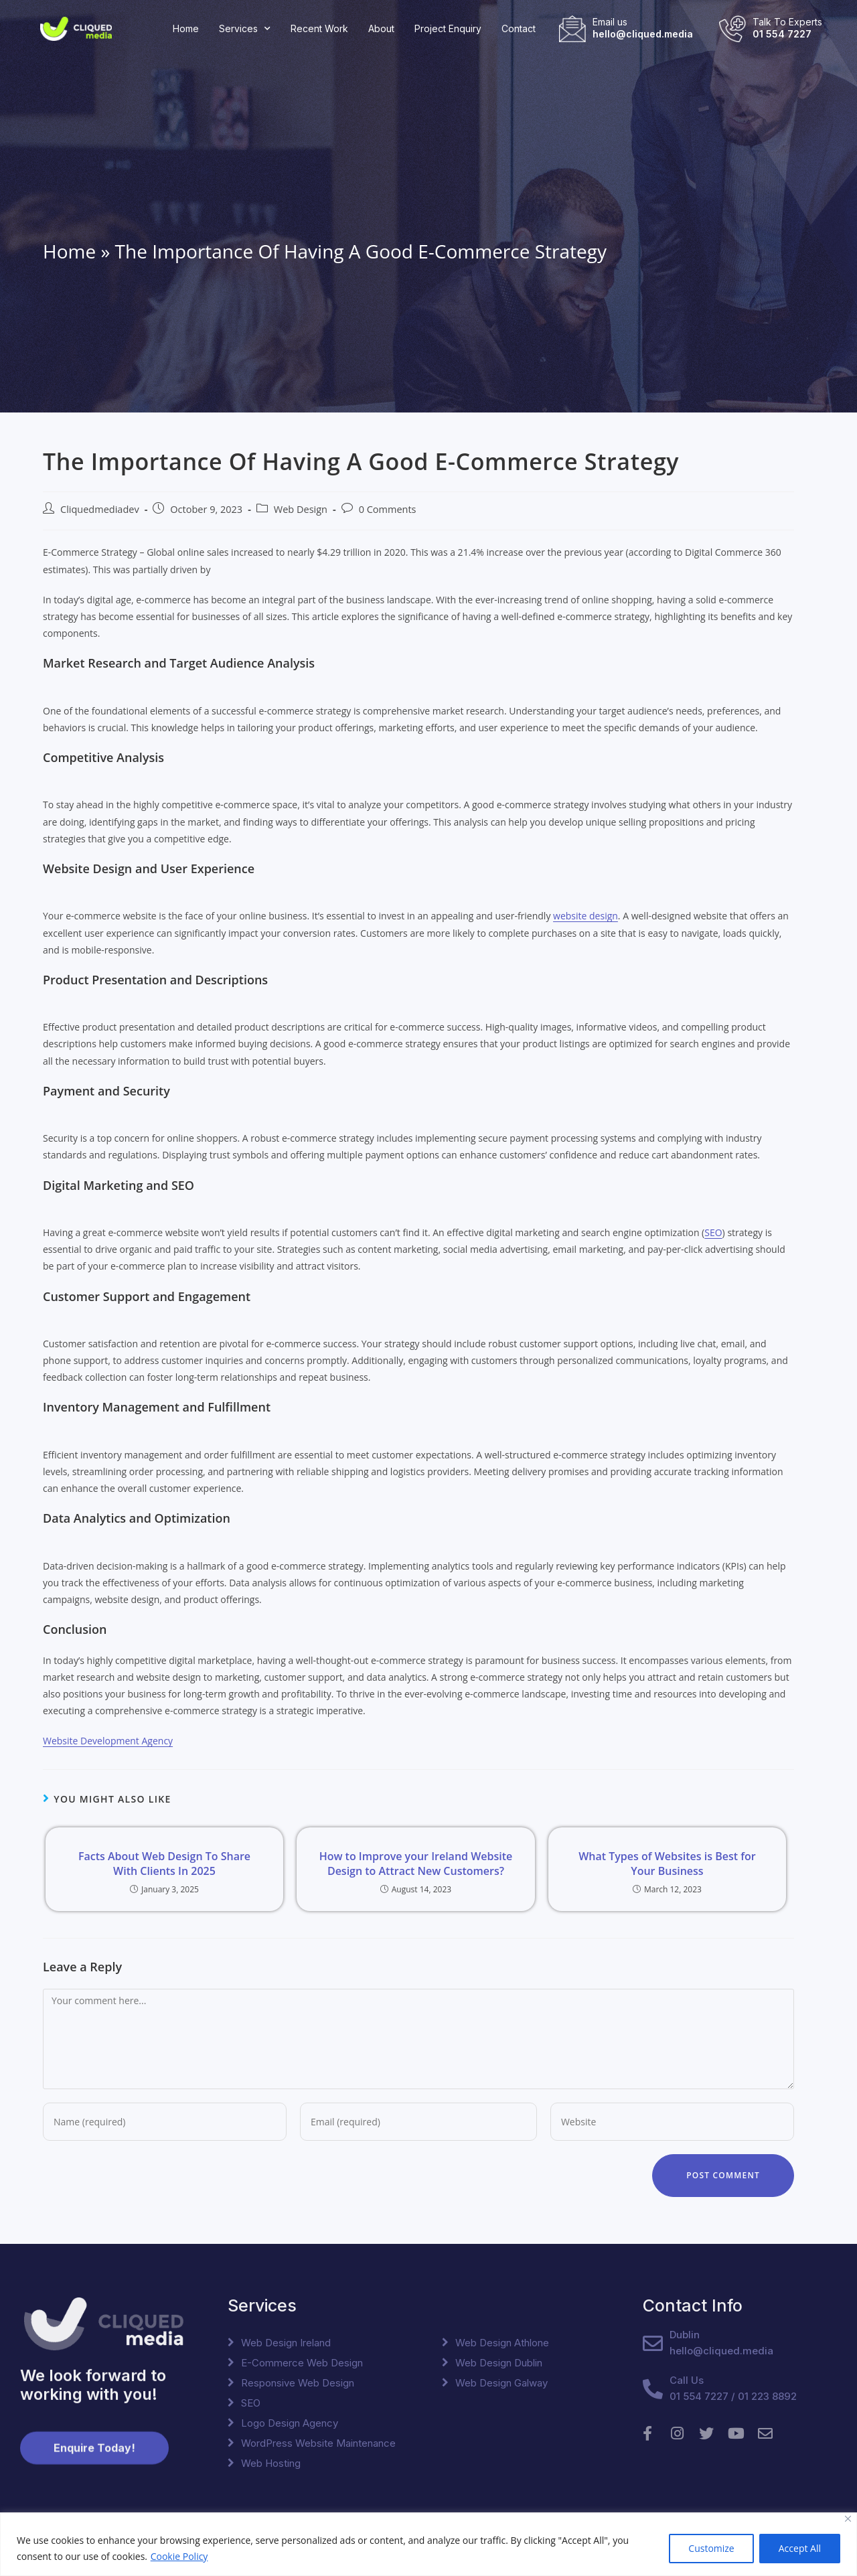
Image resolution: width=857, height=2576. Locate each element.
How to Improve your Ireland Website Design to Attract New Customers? (416, 1863)
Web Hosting (271, 2463)
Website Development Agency (108, 1740)
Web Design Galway (501, 2382)
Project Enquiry (447, 28)
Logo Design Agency (289, 2423)
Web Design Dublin (498, 2362)
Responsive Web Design (297, 2382)
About (381, 28)
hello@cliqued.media (643, 34)
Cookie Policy (179, 2556)
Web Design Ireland (286, 2342)
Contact (518, 28)
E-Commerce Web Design (302, 2362)
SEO (713, 1232)
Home (186, 28)
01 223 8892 (767, 2396)
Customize (711, 2548)
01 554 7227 (782, 34)
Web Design (300, 509)
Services (244, 29)
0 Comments (387, 509)
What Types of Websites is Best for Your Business (666, 1863)
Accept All (800, 2548)
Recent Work (319, 28)
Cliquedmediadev (99, 509)
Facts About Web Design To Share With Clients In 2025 (164, 1863)
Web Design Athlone (502, 2342)
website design (585, 915)
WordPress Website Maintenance (318, 2443)
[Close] (848, 2519)
